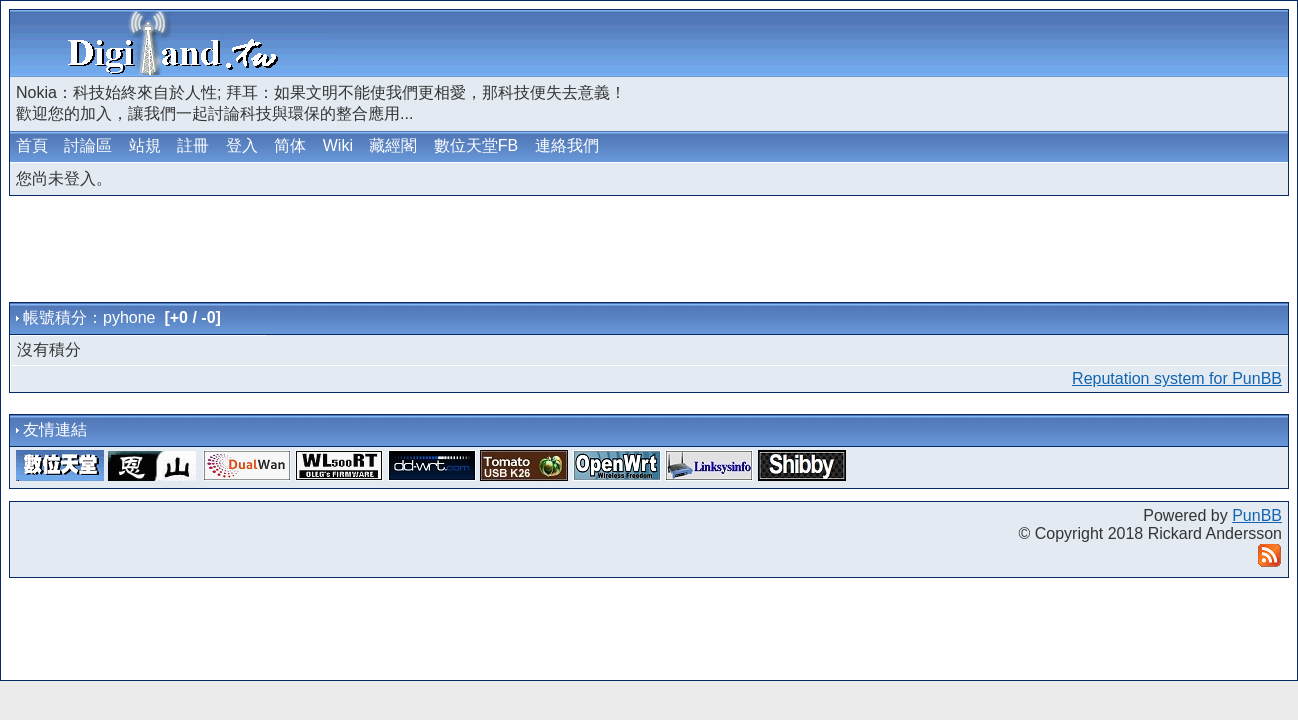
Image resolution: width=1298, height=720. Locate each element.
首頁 (32, 145)
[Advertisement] (1052, 43)
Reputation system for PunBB (1177, 378)
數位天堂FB (476, 145)
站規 (145, 145)
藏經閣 (393, 145)
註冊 (193, 145)
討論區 (88, 145)
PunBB (1257, 515)
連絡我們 (567, 145)
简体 (290, 145)
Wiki (338, 145)
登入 (242, 145)
